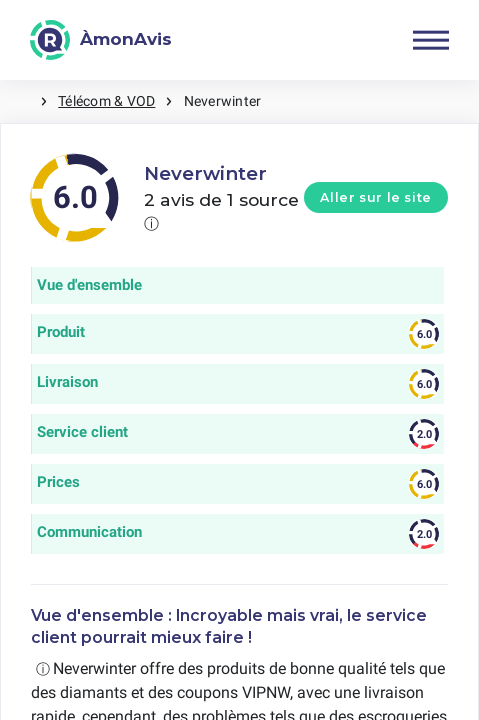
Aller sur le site (376, 197)
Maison (20, 101)
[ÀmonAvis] (101, 40)
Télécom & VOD (106, 101)
